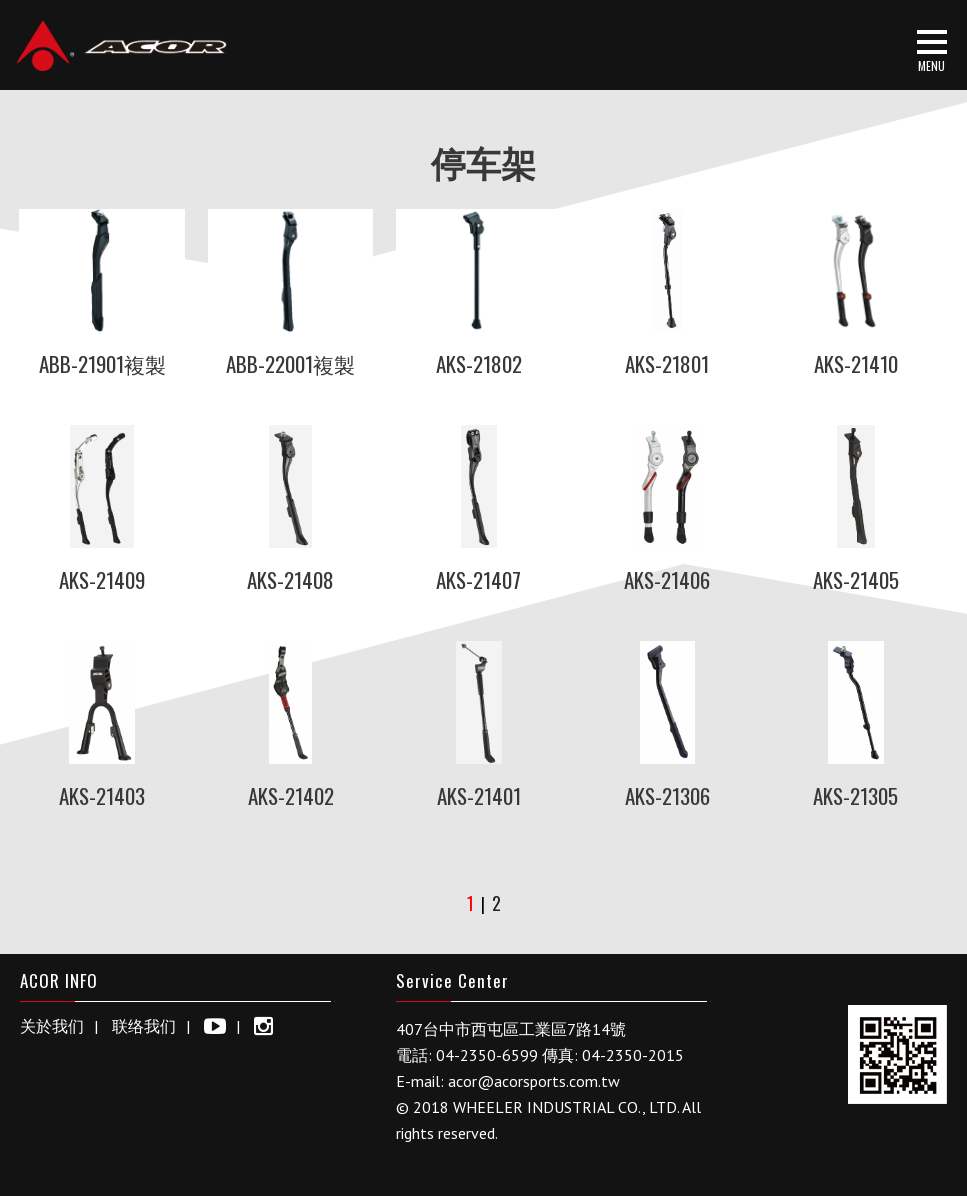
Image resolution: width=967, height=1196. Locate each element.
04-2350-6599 (487, 1055)
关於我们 (52, 1026)
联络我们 (144, 1026)
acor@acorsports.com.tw (534, 1081)
